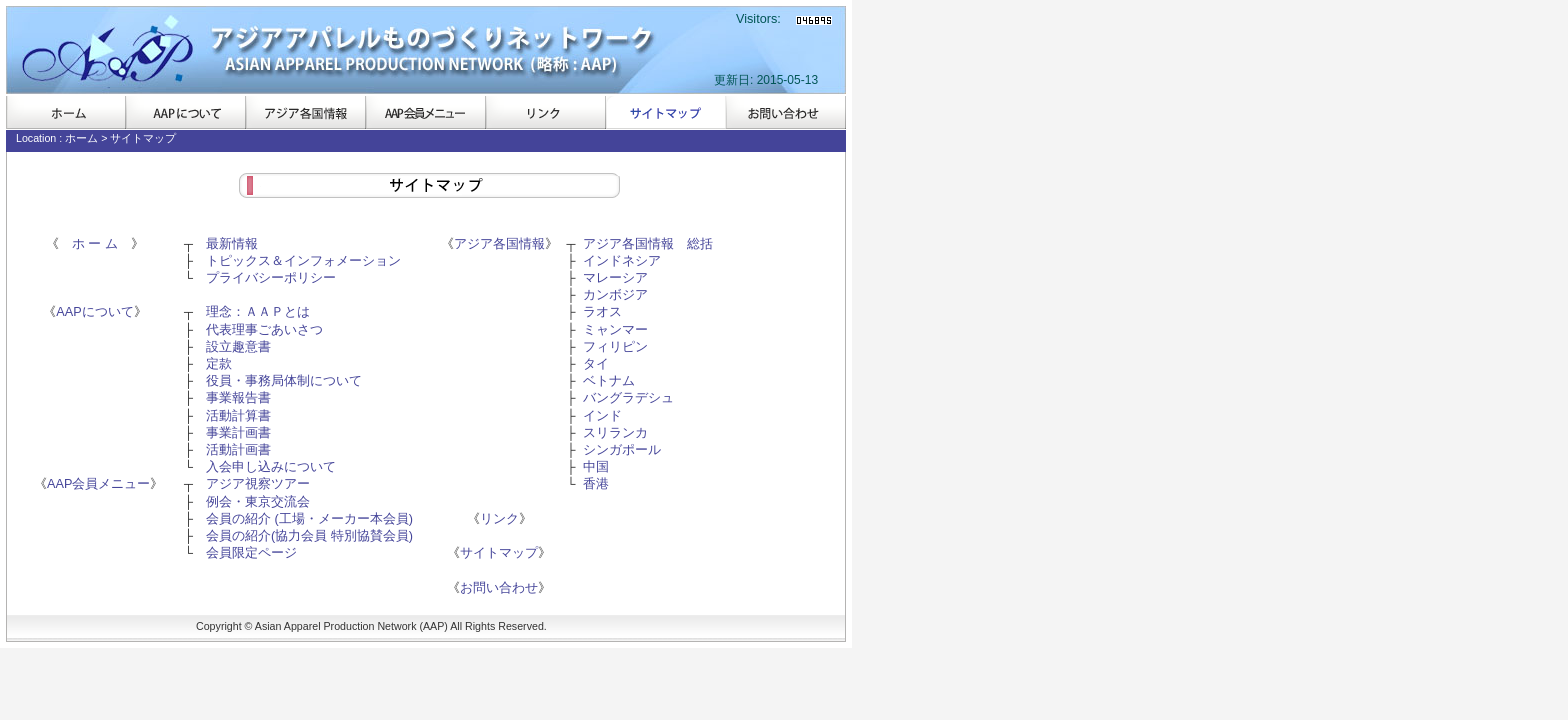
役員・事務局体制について (284, 381)
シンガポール (622, 450)
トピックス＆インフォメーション (303, 261)
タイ (596, 364)
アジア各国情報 (306, 112)
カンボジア (615, 295)
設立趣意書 (238, 347)
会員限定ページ (251, 553)
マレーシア (615, 278)
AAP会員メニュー (426, 112)
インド (602, 416)
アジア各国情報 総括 (648, 244)
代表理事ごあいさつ (264, 330)
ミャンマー (615, 330)
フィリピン (615, 347)
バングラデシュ (628, 398)
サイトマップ (666, 112)
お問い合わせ (786, 112)
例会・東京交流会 (258, 502)
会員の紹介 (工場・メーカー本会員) (309, 519)
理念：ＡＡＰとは (258, 312)
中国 (596, 467)
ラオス (602, 312)
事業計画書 (238, 433)
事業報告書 (238, 398)
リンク (546, 112)
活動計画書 (238, 450)
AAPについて (186, 112)
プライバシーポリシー (271, 278)
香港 (596, 484)
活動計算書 (238, 416)
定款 (219, 364)
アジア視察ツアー (258, 484)
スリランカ (615, 433)
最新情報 (232, 244)
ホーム (66, 112)
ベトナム (609, 381)
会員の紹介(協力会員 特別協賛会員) (309, 536)
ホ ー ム (95, 244)
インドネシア (622, 261)
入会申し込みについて (271, 467)
